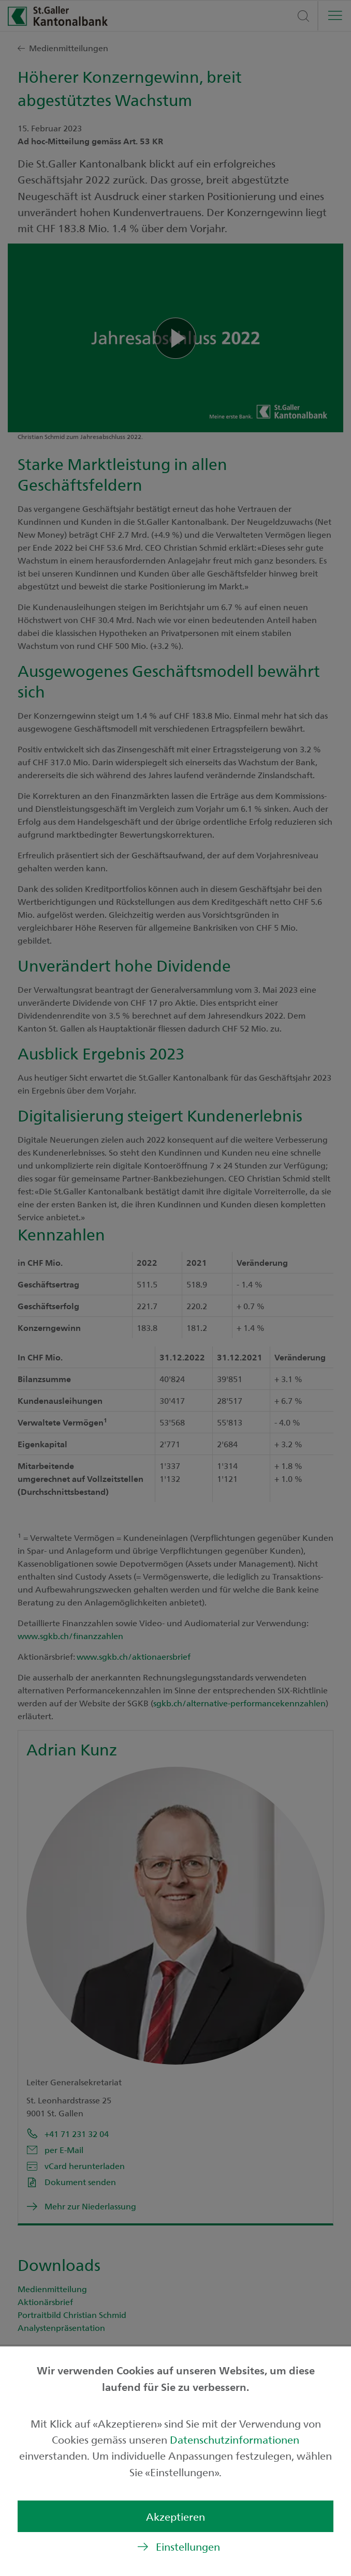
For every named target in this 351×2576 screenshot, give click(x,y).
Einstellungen (188, 2546)
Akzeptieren (175, 2516)
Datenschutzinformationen (234, 2439)
